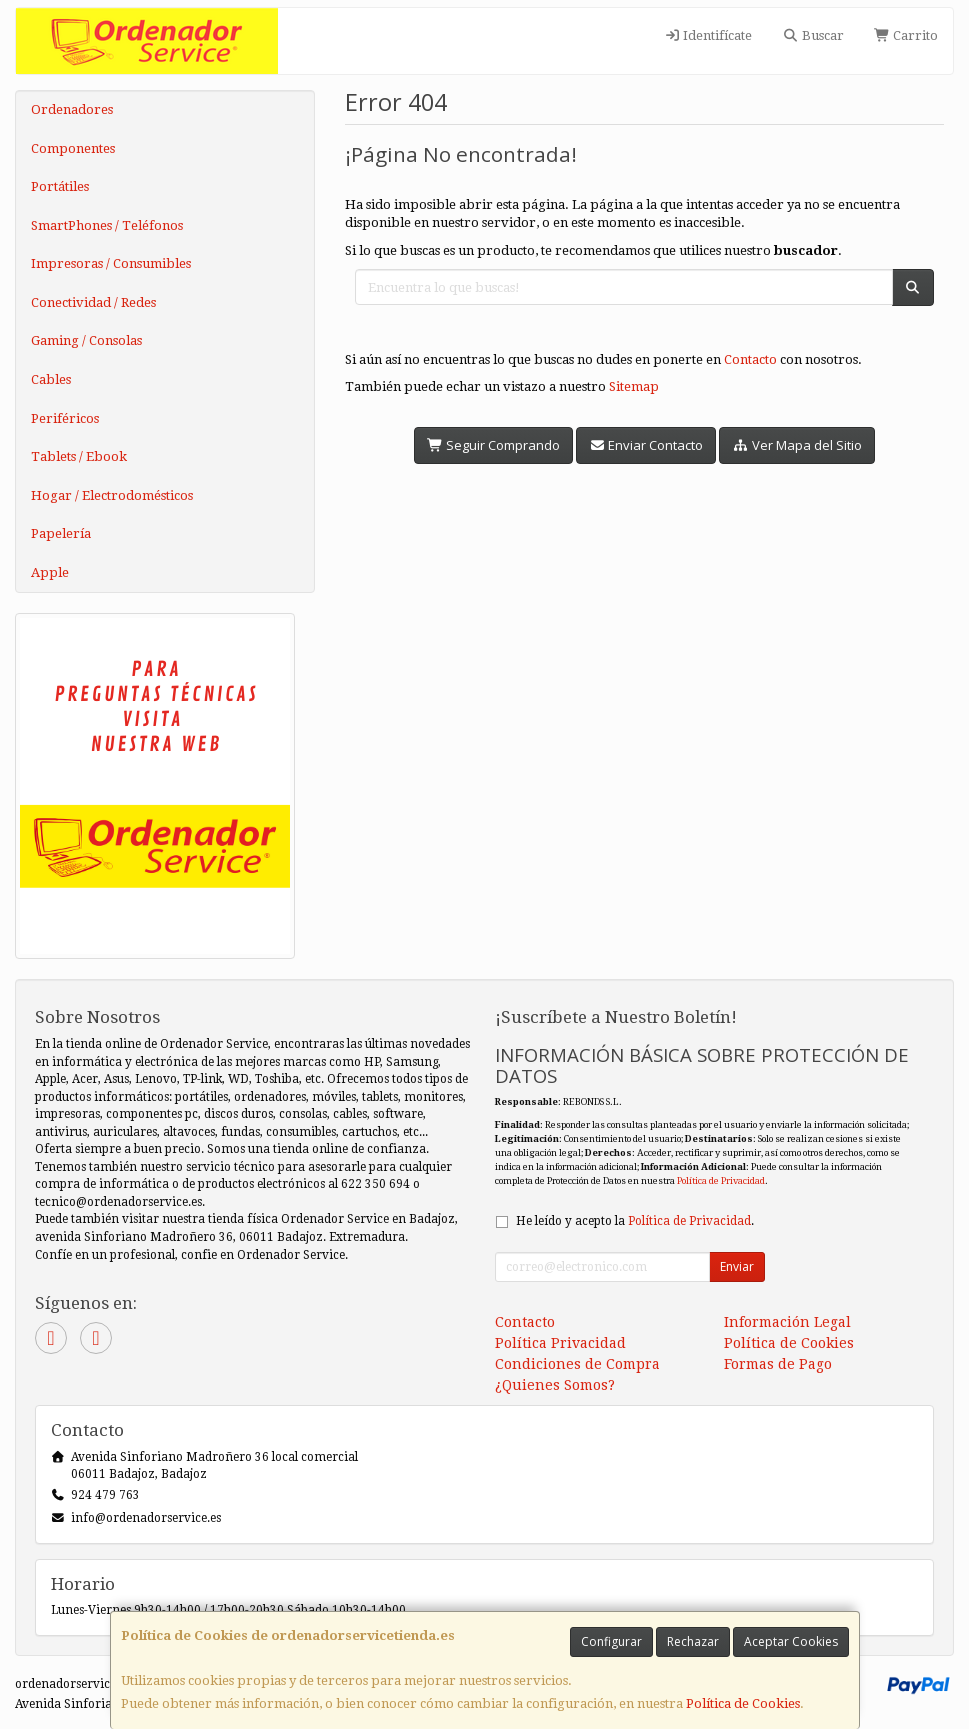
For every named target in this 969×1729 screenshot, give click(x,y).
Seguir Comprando (493, 445)
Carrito (906, 35)
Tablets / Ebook (79, 456)
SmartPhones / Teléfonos (107, 225)
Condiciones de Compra (577, 1364)
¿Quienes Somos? (555, 1385)
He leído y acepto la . (635, 1221)
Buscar (812, 35)
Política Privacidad (560, 1343)
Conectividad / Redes (93, 302)
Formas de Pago (778, 1364)
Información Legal (787, 1322)
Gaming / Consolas (86, 340)
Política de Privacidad (721, 1180)
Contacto (750, 359)
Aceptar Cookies (791, 1641)
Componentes (73, 148)
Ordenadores (72, 109)
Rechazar (693, 1641)
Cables (51, 379)
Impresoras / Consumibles (111, 263)
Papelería (61, 533)
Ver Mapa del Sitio (796, 445)
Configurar (611, 1641)
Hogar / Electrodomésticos (112, 495)
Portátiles (60, 186)
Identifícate (708, 35)
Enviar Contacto (646, 445)
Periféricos (65, 418)
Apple (50, 572)
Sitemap (634, 386)
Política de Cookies (743, 1703)
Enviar (737, 1266)
